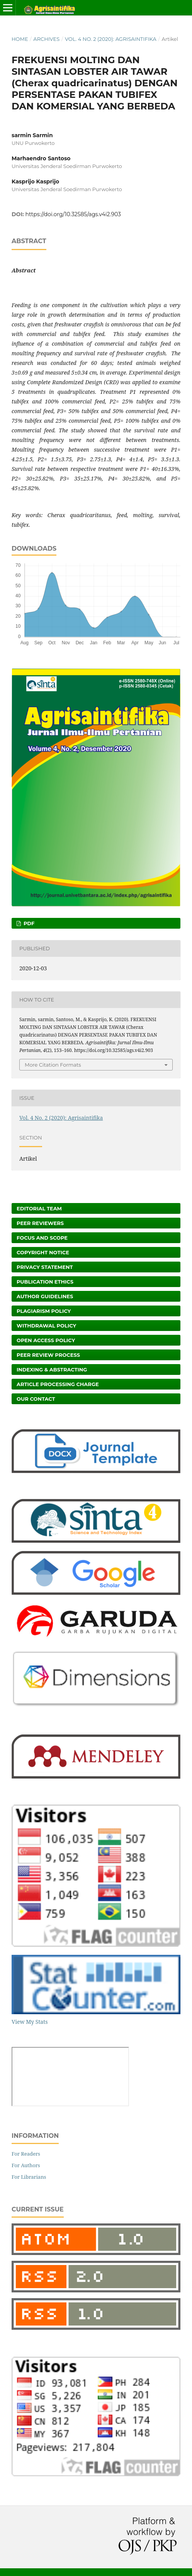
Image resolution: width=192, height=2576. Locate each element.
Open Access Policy (46, 1340)
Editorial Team (39, 1208)
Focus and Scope (42, 1238)
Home (20, 39)
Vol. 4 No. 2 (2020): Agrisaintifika (110, 39)
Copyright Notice (43, 1252)
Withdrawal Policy (46, 1325)
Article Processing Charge (58, 1384)
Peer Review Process (48, 1355)
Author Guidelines (45, 1296)
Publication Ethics (45, 1282)
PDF (28, 923)
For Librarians (29, 2176)
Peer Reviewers (40, 1223)
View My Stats (30, 2021)
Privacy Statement (45, 1267)
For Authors (26, 2165)
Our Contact (36, 1399)
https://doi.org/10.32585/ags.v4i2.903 (73, 214)
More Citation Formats (53, 1065)
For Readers (26, 2153)
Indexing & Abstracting (52, 1369)
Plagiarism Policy (44, 1311)
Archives (46, 39)
